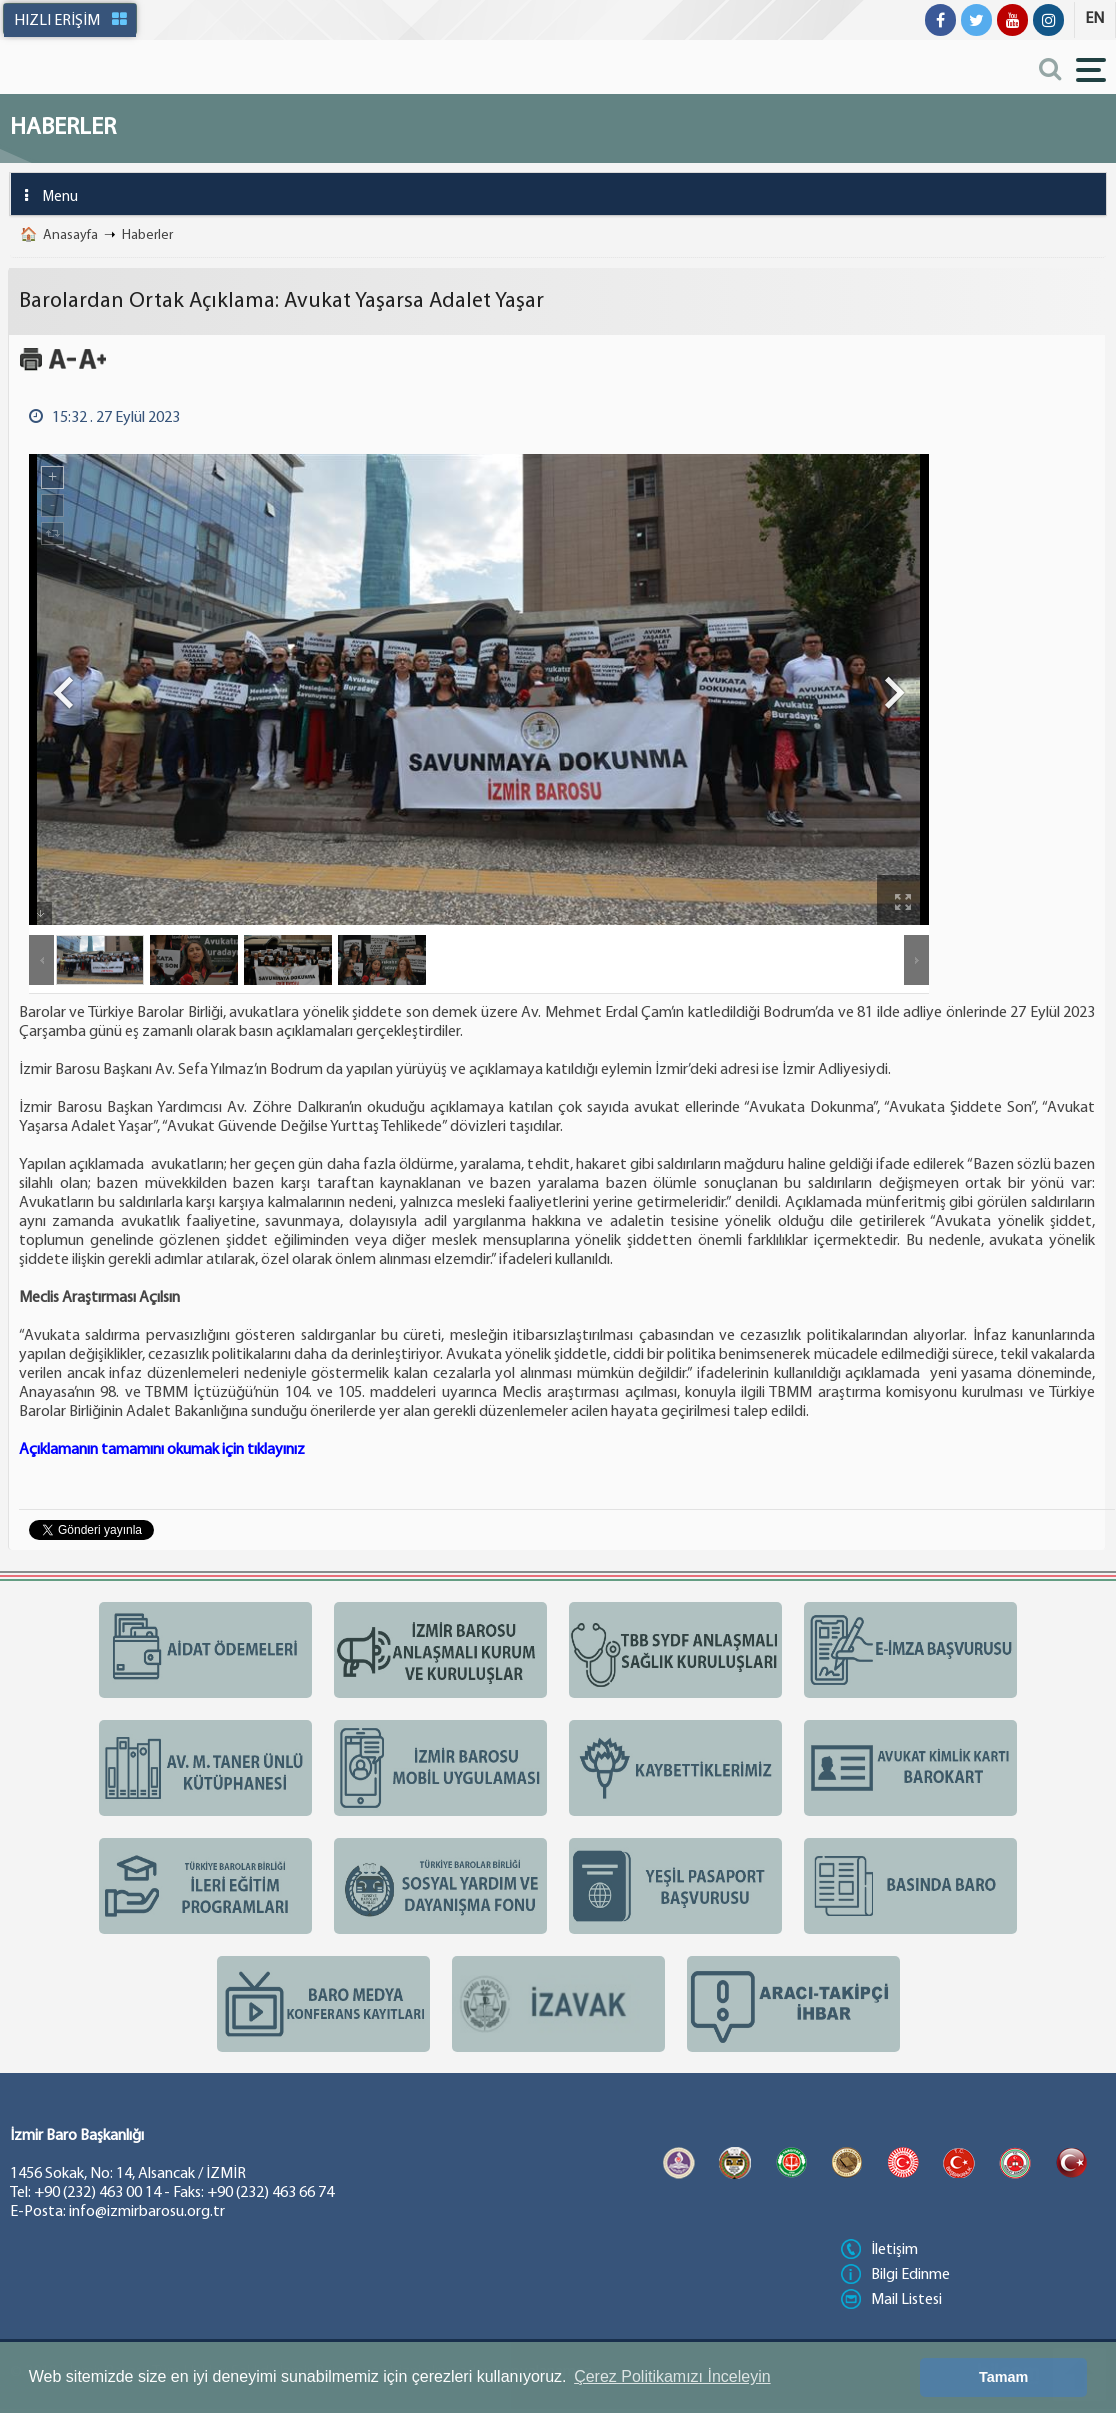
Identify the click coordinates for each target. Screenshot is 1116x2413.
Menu (44, 195)
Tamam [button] (1003, 2377)
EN (1094, 19)
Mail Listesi (891, 2300)
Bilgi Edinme (895, 2275)
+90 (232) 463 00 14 (97, 2193)
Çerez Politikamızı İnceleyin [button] (672, 2376)
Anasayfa (70, 235)
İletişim (879, 2250)
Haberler (147, 235)
